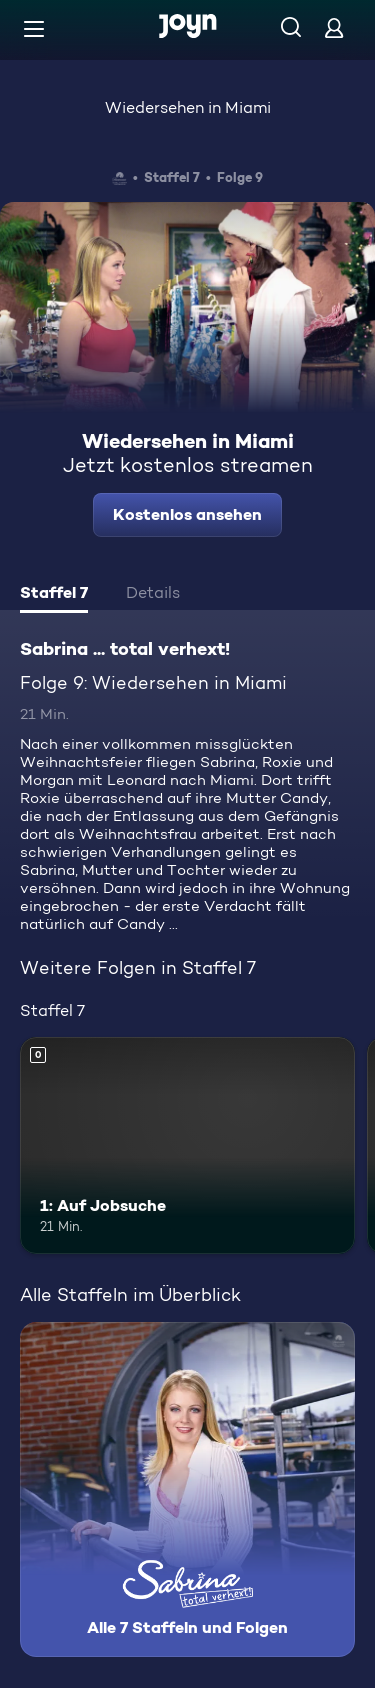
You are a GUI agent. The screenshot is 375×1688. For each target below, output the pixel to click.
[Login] (334, 27)
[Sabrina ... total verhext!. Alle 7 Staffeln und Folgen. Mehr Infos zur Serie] (187, 1489)
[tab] (54, 595)
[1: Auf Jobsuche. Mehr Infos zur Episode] (187, 1146)
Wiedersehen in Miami (188, 107)
